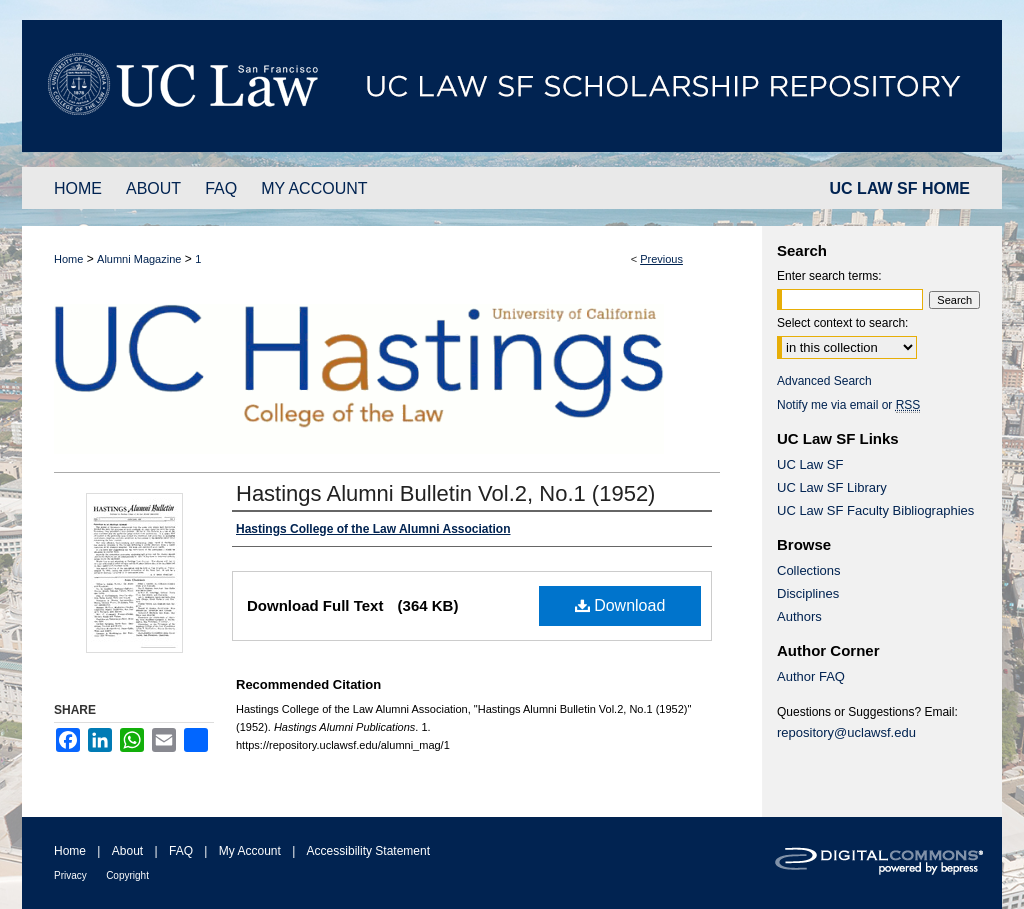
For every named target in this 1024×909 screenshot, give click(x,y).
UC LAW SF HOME (900, 188)
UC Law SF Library (832, 487)
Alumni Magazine (139, 259)
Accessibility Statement (368, 851)
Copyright (127, 875)
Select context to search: (842, 323)
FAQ (181, 851)
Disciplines (808, 593)
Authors (799, 616)
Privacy (70, 875)
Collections (809, 570)
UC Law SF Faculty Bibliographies (875, 510)
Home (68, 259)
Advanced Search (824, 381)
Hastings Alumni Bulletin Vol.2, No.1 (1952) (445, 493)
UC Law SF (810, 464)
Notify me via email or (848, 405)
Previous (661, 259)
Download (620, 605)
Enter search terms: (829, 276)
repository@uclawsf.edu (846, 732)
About (127, 851)
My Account (250, 851)
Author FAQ (811, 676)
